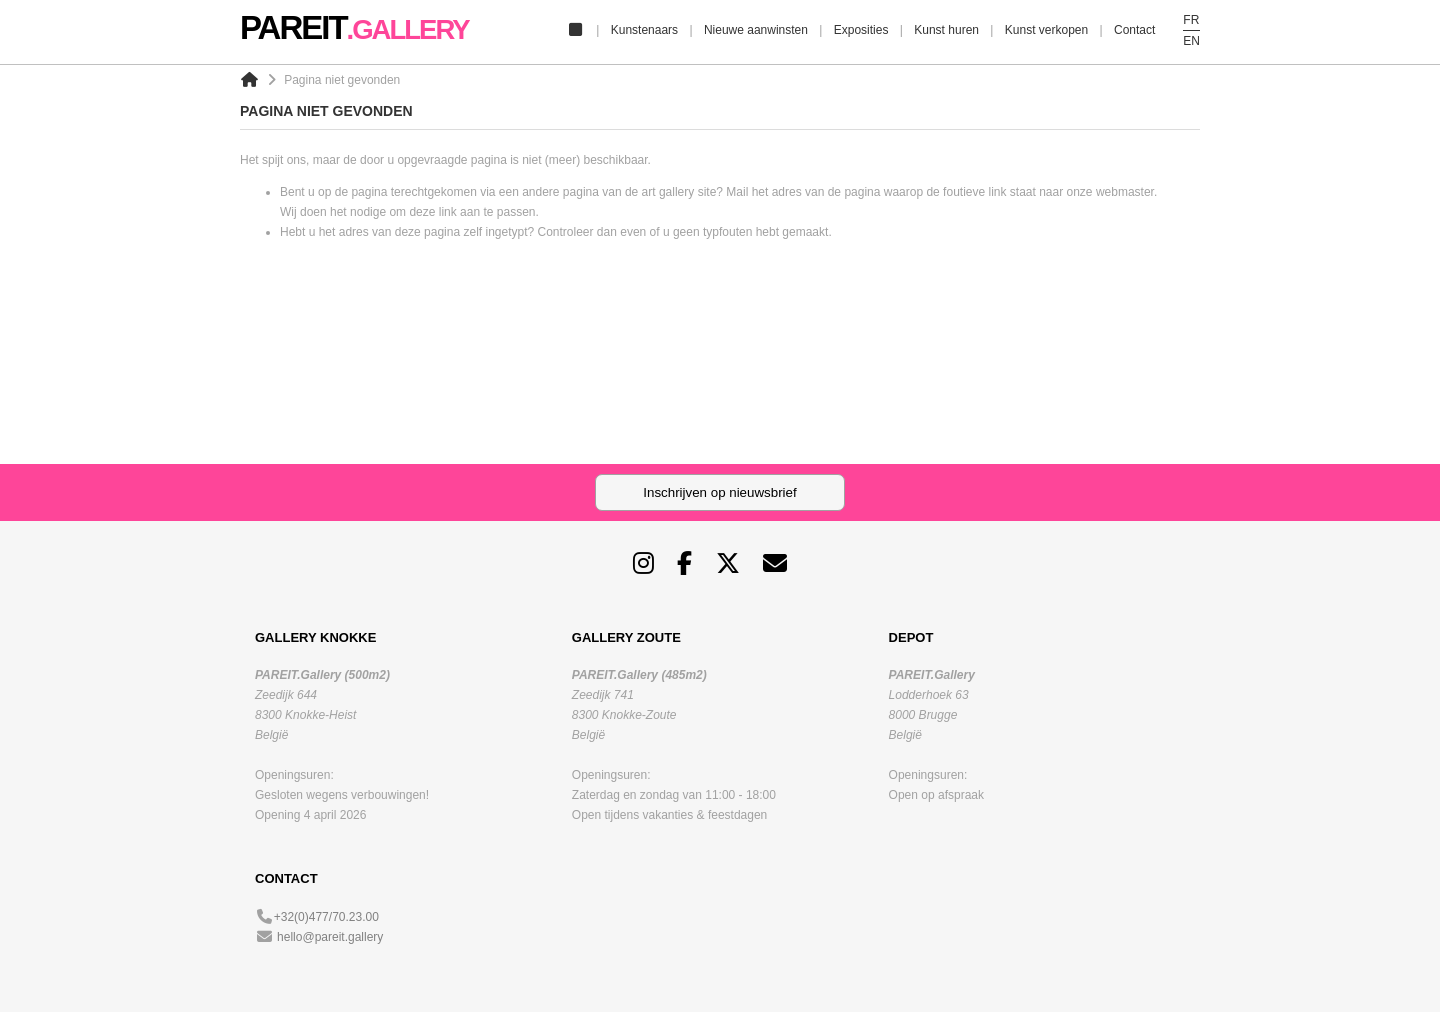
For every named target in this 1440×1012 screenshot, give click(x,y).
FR (1191, 20)
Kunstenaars (644, 30)
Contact (1134, 30)
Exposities (861, 30)
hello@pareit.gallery (330, 937)
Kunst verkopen (1046, 30)
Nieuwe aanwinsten (756, 30)
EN (1191, 41)
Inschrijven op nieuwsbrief (719, 492)
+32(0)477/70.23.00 (326, 917)
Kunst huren (946, 30)
